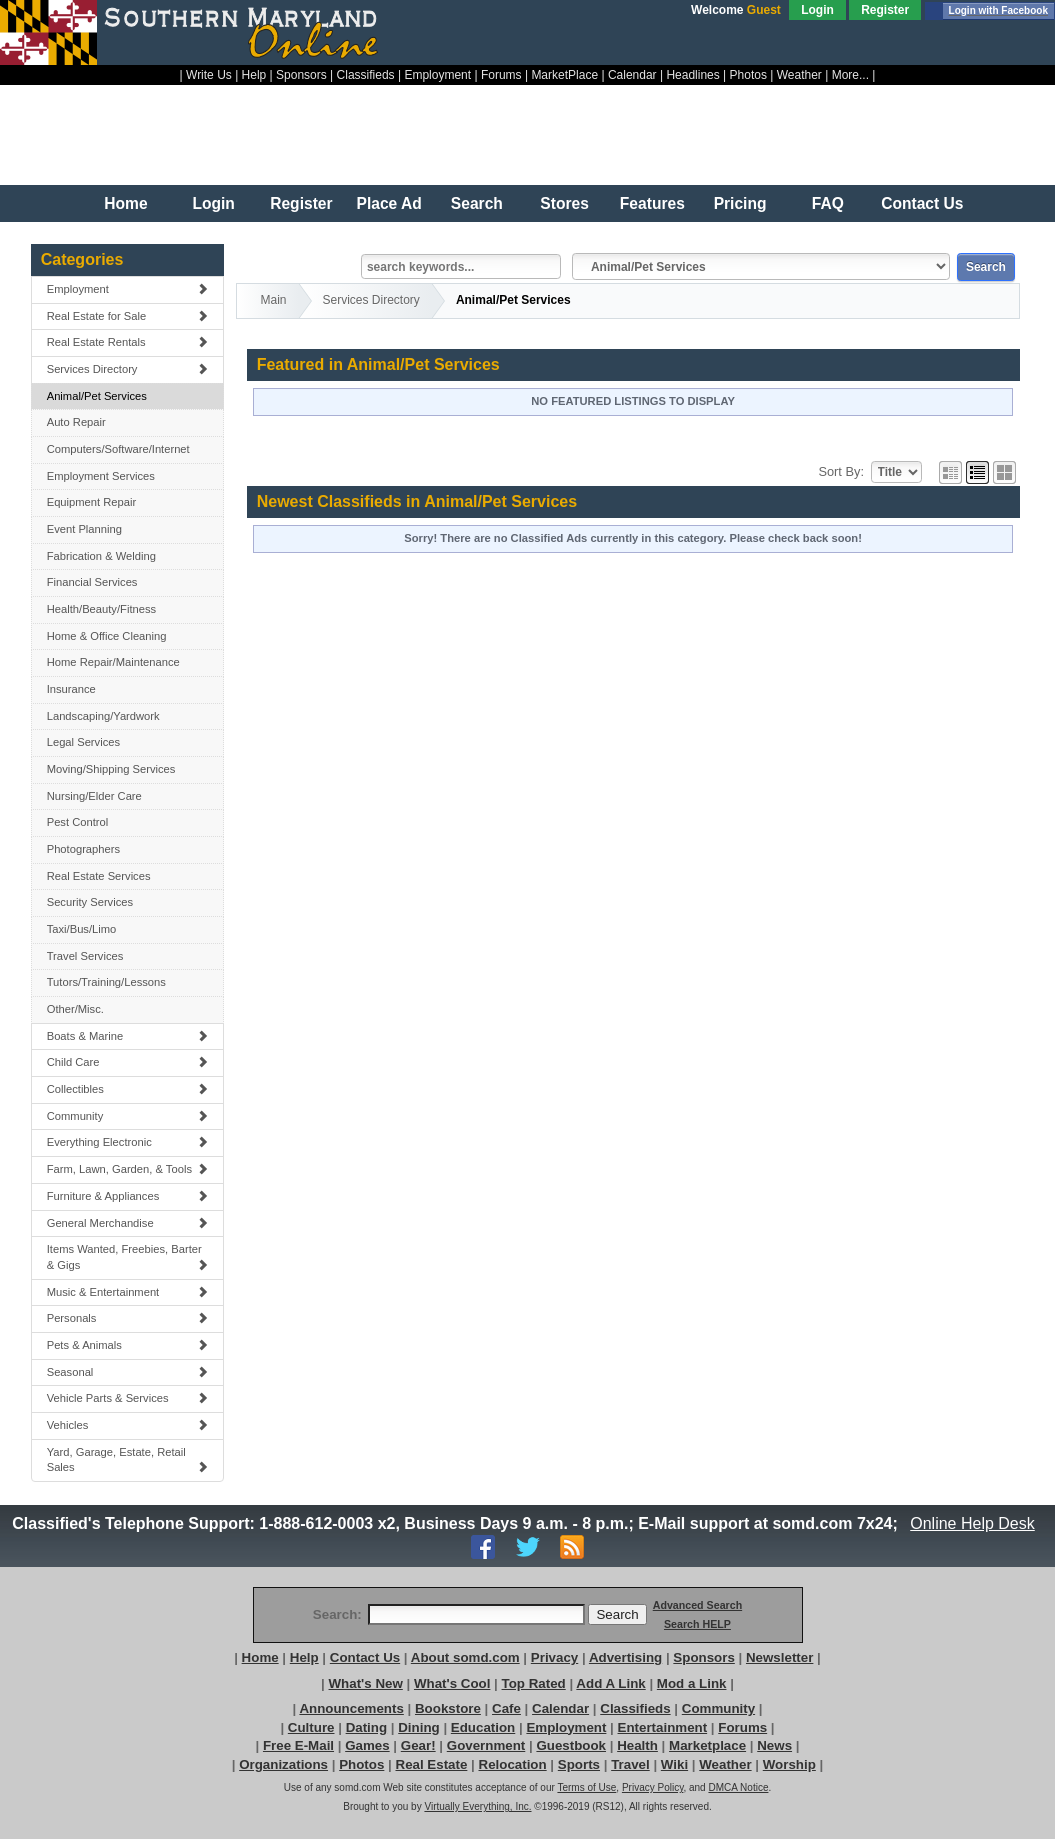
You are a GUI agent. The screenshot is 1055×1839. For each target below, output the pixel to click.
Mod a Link (692, 1683)
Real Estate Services (99, 876)
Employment (437, 75)
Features (652, 203)
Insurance (71, 689)
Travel (630, 1764)
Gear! (418, 1745)
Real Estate (432, 1764)
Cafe (506, 1708)
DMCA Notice (738, 1787)
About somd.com (465, 1657)
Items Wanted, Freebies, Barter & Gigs (128, 1257)
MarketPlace (564, 75)
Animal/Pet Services (97, 396)
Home (125, 203)
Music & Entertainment (128, 1292)
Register (885, 10)
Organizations (283, 1764)
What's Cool (452, 1683)
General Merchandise (128, 1223)
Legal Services (83, 742)
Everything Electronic (128, 1142)
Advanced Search (697, 1605)
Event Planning (84, 529)
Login (817, 10)
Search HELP (697, 1624)
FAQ (828, 203)
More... (850, 75)
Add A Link (610, 1683)
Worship (789, 1764)
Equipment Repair (92, 502)
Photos (748, 75)
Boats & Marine (128, 1036)
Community (128, 1116)
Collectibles (128, 1089)
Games (367, 1745)
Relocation (513, 1764)
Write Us (209, 75)
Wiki (674, 1764)
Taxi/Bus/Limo (82, 929)
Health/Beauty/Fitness (101, 609)
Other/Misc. (75, 1009)
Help (254, 75)
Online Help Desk (973, 1523)
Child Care (128, 1062)
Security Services (90, 902)
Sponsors (301, 75)
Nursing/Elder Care (94, 796)
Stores (564, 203)
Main (274, 300)
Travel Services (85, 956)
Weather (799, 75)
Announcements (351, 1708)
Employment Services (101, 476)
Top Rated (534, 1683)
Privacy (554, 1657)
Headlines (692, 75)
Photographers (83, 849)
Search (477, 203)
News (774, 1745)
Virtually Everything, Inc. (477, 1806)
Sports (579, 1764)
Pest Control (78, 822)
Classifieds (366, 75)
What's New (366, 1683)
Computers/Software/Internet (118, 449)
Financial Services (92, 582)
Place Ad (388, 203)
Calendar (632, 75)
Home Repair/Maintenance (113, 662)
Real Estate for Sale (128, 316)
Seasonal (128, 1372)
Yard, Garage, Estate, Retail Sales (128, 1460)
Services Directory (128, 369)
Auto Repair (76, 422)
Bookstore (448, 1708)
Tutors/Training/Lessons (106, 982)
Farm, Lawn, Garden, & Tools (128, 1169)
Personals (128, 1318)
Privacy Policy (653, 1787)
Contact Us (922, 203)
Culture (311, 1727)
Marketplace (707, 1745)
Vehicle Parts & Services (128, 1398)
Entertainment (663, 1727)
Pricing (740, 203)
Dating (366, 1727)
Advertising (625, 1657)
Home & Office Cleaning (107, 636)
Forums (501, 75)
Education (483, 1727)
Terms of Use (586, 1787)
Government (486, 1745)
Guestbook (571, 1745)
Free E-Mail (298, 1745)
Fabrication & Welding (101, 556)
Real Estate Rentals (128, 342)
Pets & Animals (128, 1345)
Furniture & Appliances (128, 1196)
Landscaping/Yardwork (103, 716)
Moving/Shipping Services (111, 769)
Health (637, 1745)
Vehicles (128, 1425)
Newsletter (779, 1657)
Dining (418, 1727)
